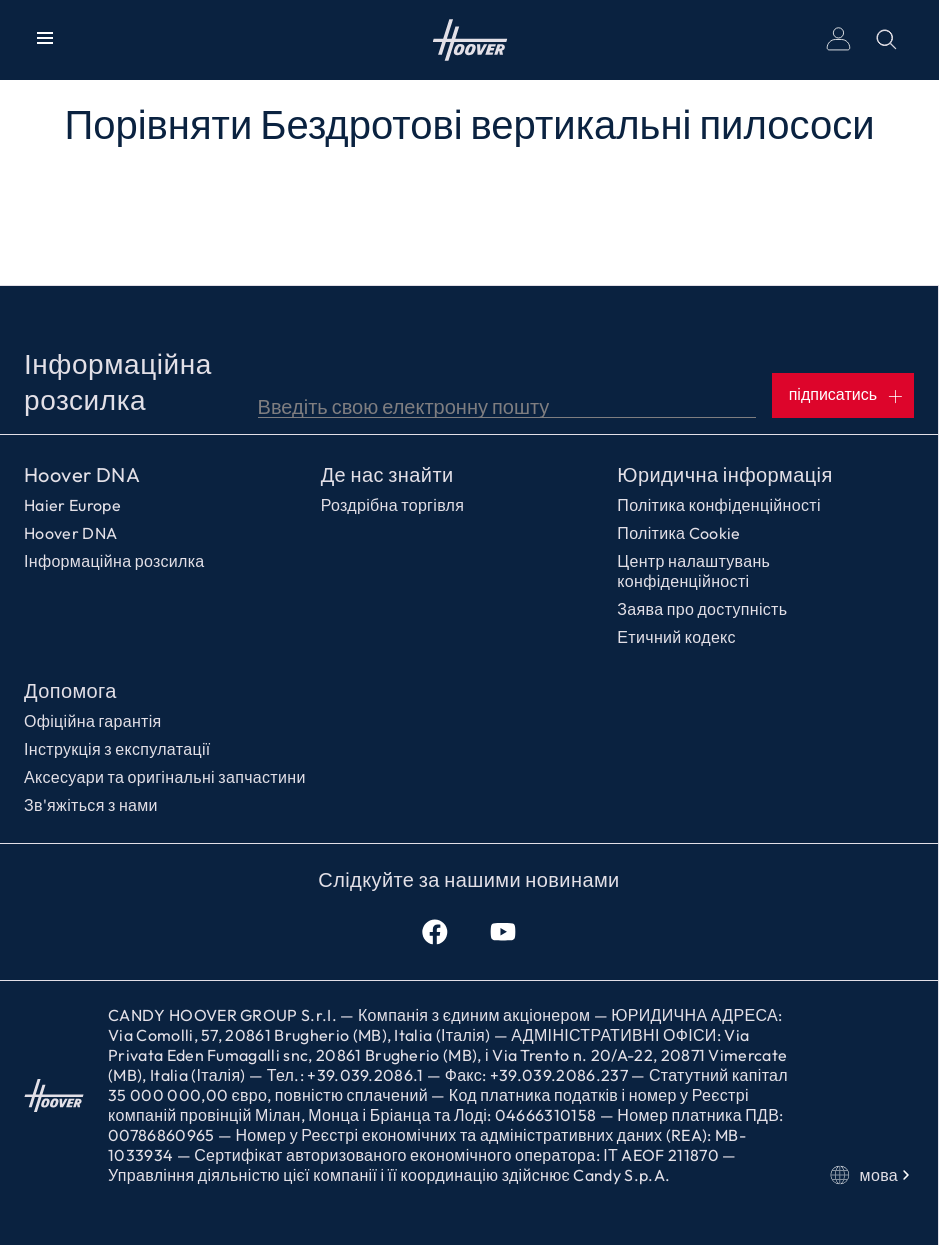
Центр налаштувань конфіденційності (693, 571)
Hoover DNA (82, 475)
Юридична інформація (724, 475)
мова (872, 1175)
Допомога (70, 691)
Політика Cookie (678, 533)
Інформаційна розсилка (114, 561)
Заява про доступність (702, 609)
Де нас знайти (387, 475)
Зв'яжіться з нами (91, 805)
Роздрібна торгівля (393, 505)
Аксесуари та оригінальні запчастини (165, 777)
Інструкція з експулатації (117, 749)
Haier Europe (72, 505)
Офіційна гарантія (93, 721)
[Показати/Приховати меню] (45, 40)
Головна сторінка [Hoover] (469, 40)
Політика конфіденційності (718, 505)
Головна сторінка (54, 1095)
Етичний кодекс (676, 637)
